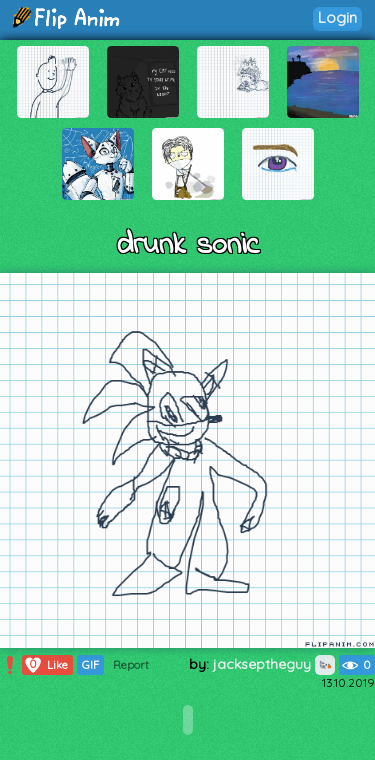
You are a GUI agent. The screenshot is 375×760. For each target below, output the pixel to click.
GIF (90, 665)
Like (45, 665)
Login (337, 17)
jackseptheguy (274, 664)
